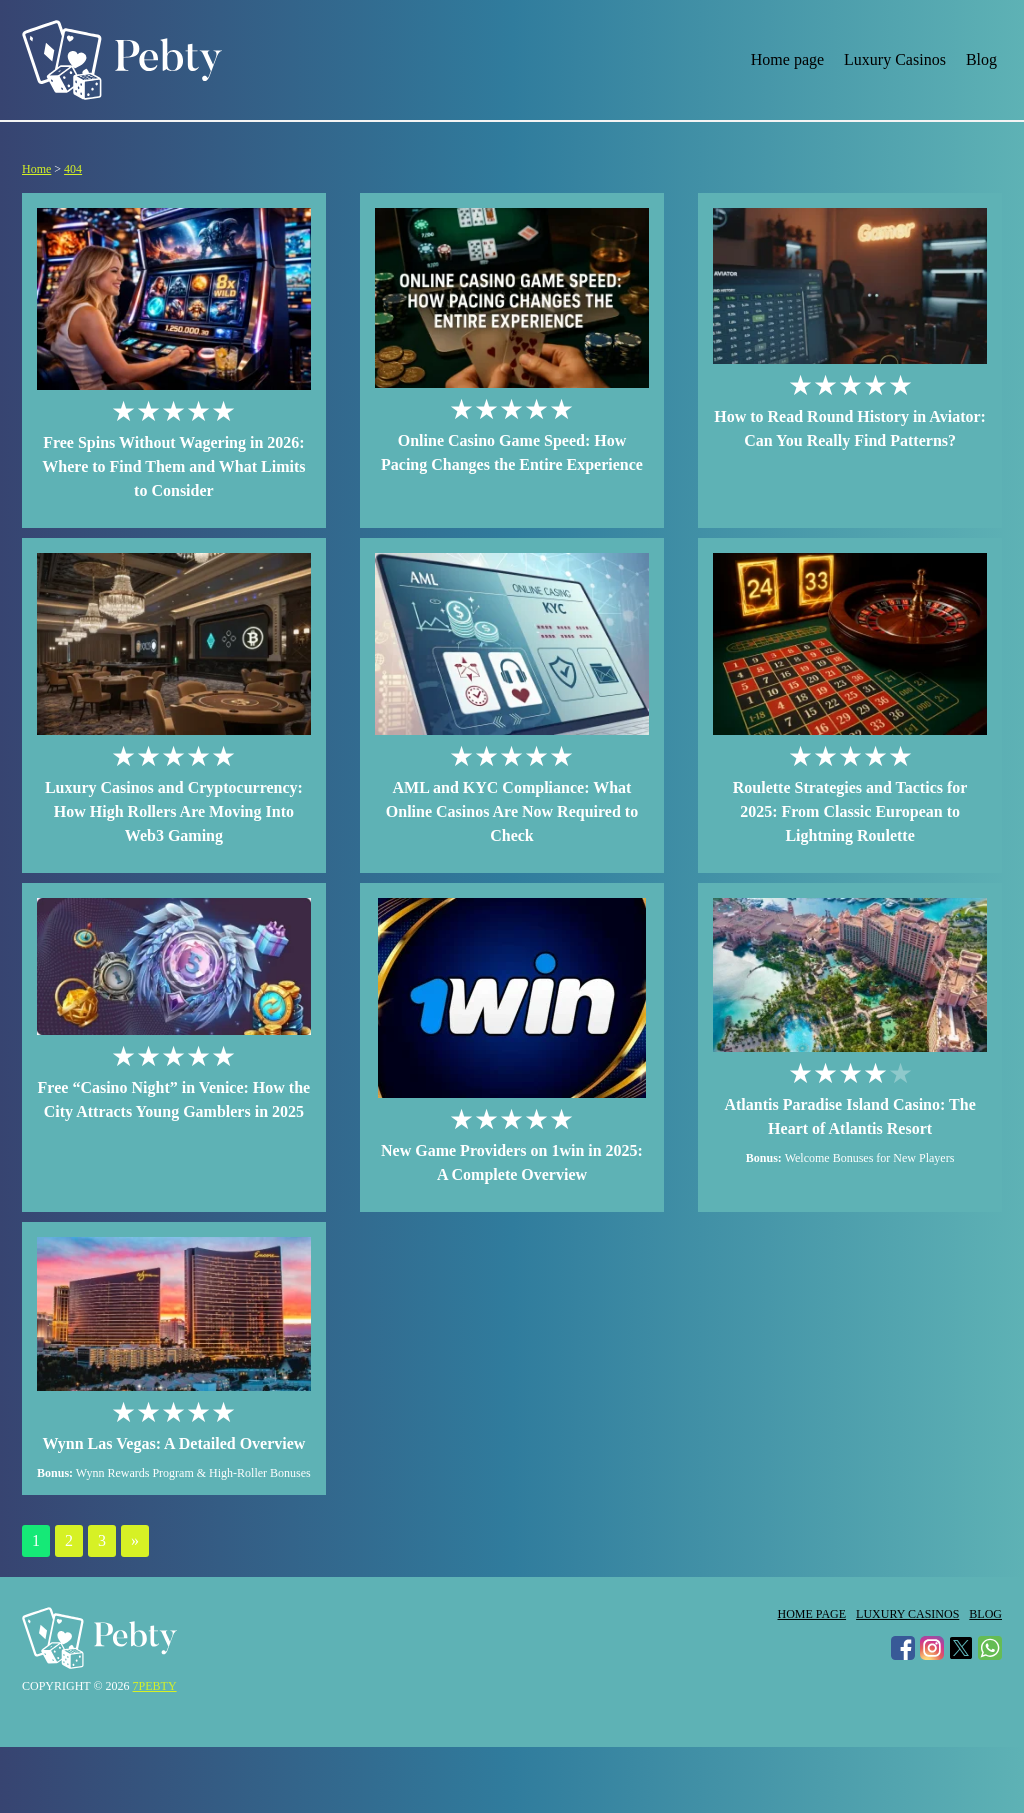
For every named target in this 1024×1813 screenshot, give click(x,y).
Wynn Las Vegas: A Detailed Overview (173, 1443)
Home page (787, 59)
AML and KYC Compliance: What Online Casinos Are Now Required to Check (512, 811)
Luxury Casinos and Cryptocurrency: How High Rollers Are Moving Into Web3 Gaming (174, 811)
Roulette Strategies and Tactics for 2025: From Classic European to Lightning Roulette (850, 811)
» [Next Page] (135, 1540)
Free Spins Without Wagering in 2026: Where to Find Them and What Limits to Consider (173, 466)
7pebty (155, 1686)
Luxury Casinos (895, 59)
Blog (981, 59)
